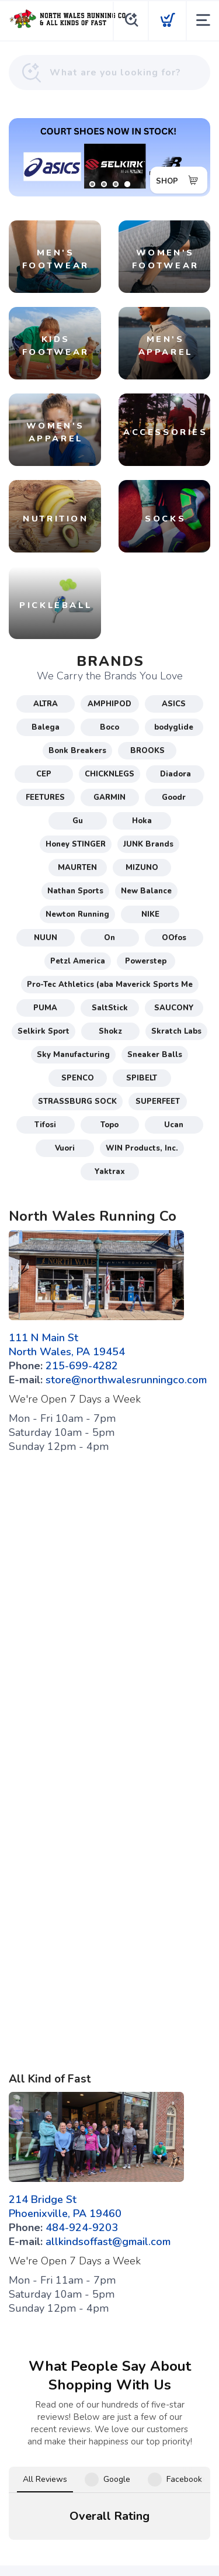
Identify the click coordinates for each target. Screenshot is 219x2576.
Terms (51, 2461)
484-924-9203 (82, 2228)
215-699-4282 (82, 1366)
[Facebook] (57, 2432)
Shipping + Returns (143, 2461)
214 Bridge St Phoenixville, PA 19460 (65, 2206)
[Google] (92, 2432)
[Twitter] (162, 2432)
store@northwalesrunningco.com (126, 1380)
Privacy (85, 2461)
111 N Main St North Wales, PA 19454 (67, 1345)
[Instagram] (127, 2432)
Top (112, 2553)
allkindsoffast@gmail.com (108, 2242)
